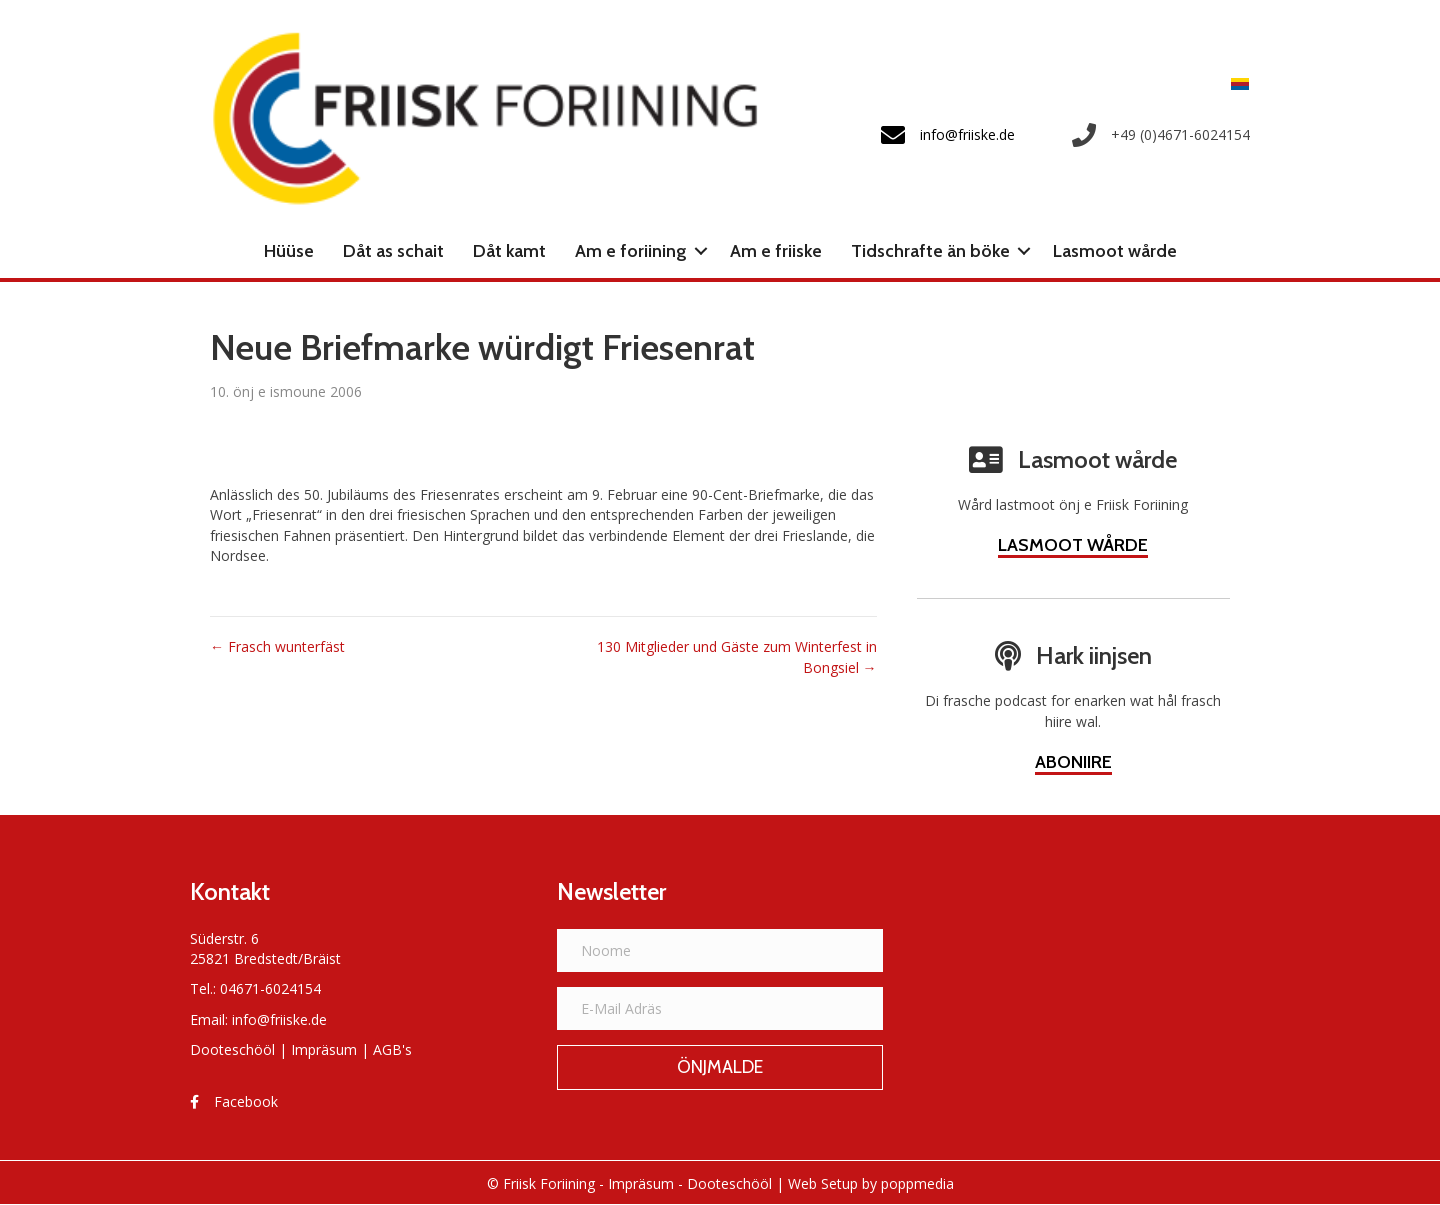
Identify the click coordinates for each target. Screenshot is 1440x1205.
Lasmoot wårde (1115, 251)
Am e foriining (631, 251)
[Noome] (720, 950)
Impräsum (324, 1049)
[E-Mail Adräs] (720, 1008)
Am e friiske (776, 251)
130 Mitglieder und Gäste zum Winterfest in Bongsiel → (737, 656)
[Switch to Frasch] (1235, 83)
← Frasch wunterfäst (277, 646)
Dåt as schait (393, 251)
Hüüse (289, 251)
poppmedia (917, 1183)
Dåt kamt (509, 251)
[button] (701, 251)
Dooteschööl (232, 1049)
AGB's (392, 1049)
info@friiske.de (279, 1019)
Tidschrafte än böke (930, 251)
